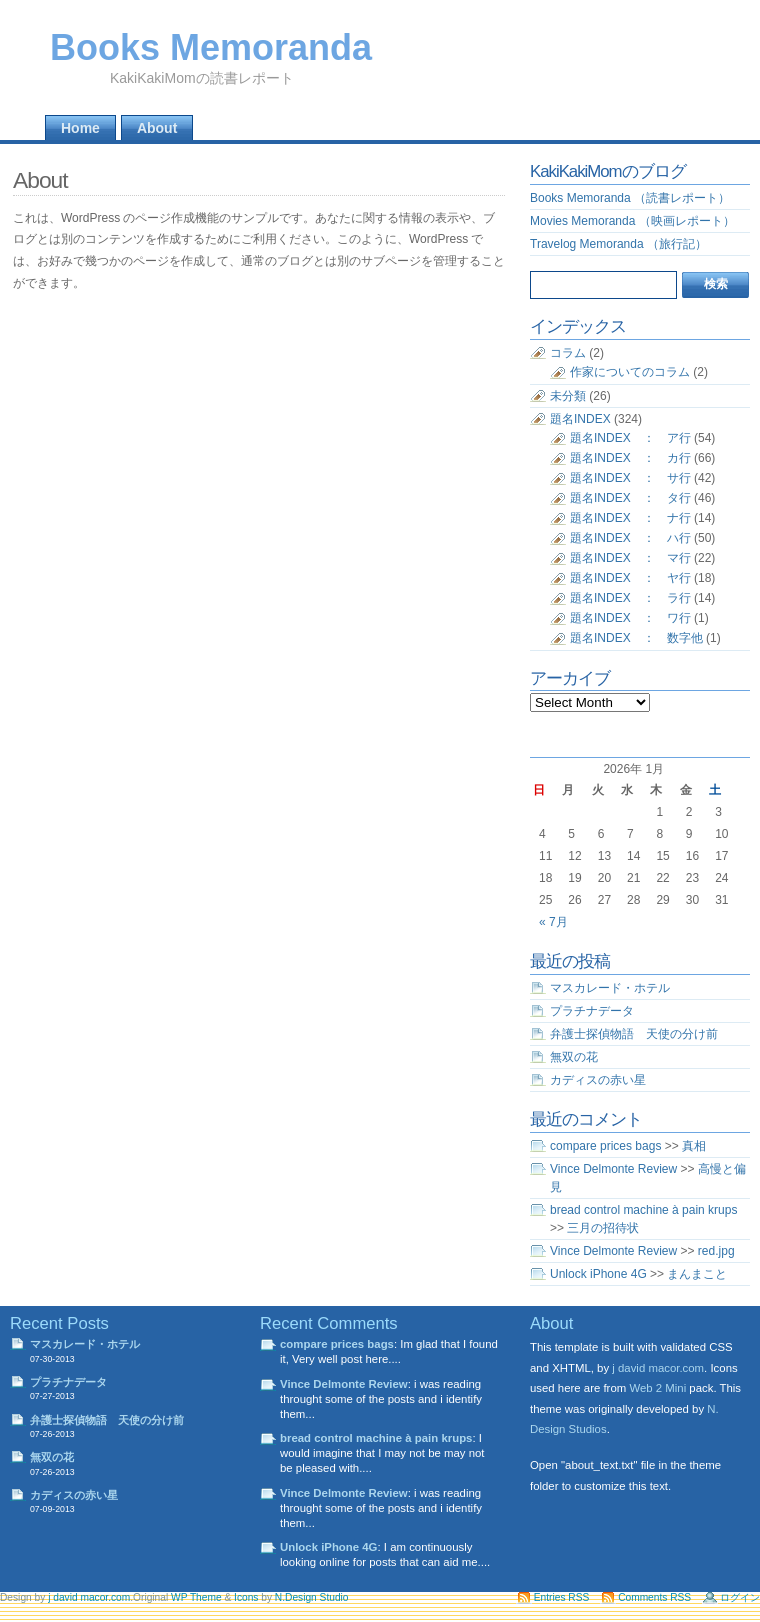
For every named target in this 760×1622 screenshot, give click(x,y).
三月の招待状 (603, 1228)
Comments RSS (654, 1597)
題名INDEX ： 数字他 (636, 638)
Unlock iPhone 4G (598, 1274)
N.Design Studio (312, 1597)
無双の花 (574, 1057)
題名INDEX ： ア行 (630, 438)
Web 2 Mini (657, 1388)
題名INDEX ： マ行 (630, 558)
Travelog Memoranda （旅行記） (618, 244)
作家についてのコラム (630, 372)
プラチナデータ (592, 1011)
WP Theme (196, 1597)
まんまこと (697, 1274)
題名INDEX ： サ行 (630, 478)
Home (80, 128)
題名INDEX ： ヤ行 (630, 578)
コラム (568, 353)
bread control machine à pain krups (643, 1210)
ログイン (740, 1597)
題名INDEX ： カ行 (630, 458)
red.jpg (716, 1251)
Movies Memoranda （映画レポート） (632, 221)
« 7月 (553, 922)
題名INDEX (580, 419)
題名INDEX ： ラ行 (630, 598)
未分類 (568, 396)
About (157, 128)
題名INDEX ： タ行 (630, 498)
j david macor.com (658, 1368)
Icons (246, 1597)
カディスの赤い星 (598, 1080)
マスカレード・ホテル (610, 988)
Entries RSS (561, 1597)
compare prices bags (605, 1146)
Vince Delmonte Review (613, 1169)
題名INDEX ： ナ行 (630, 518)
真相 (694, 1146)
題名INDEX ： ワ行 (630, 618)
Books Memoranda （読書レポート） (630, 198)
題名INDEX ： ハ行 (630, 538)
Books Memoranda (211, 47)
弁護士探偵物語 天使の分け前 (634, 1034)
